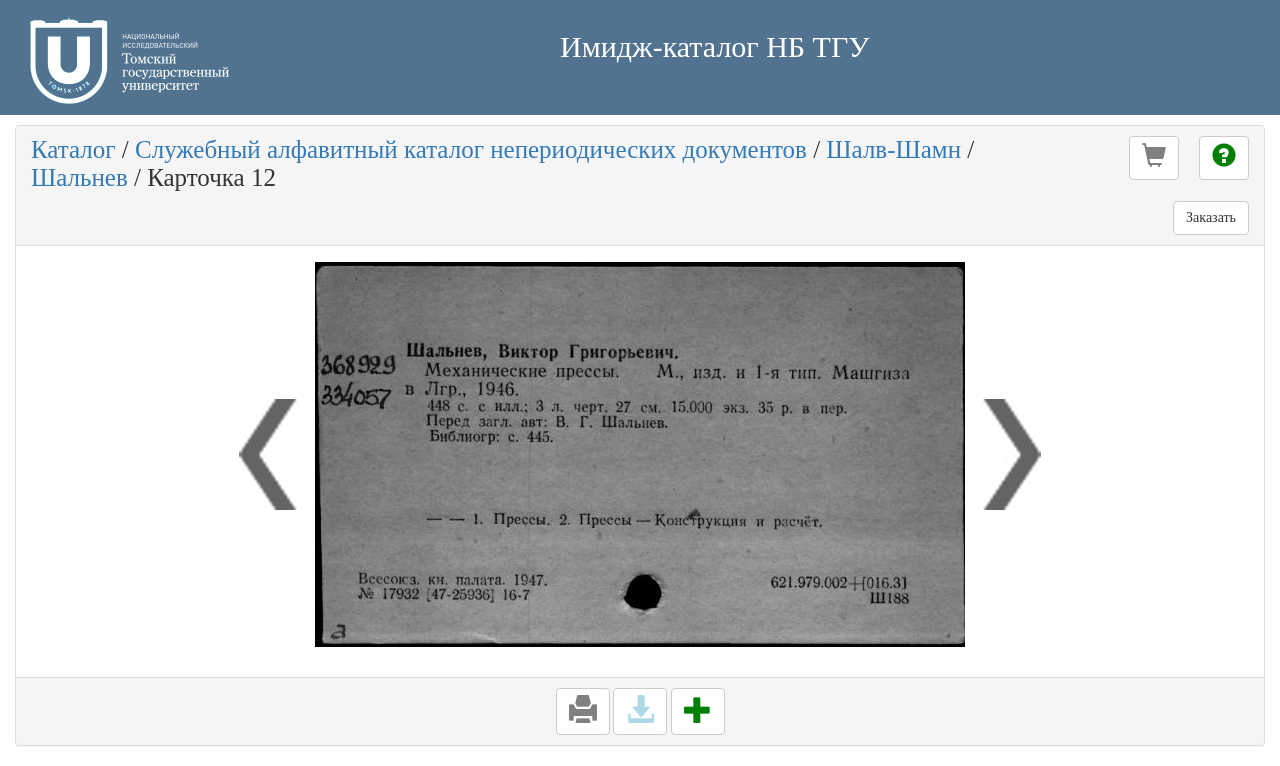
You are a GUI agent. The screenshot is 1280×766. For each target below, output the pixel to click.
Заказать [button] (1211, 217)
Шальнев (79, 177)
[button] (1154, 158)
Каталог (73, 149)
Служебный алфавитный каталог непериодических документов (471, 149)
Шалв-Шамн (893, 149)
